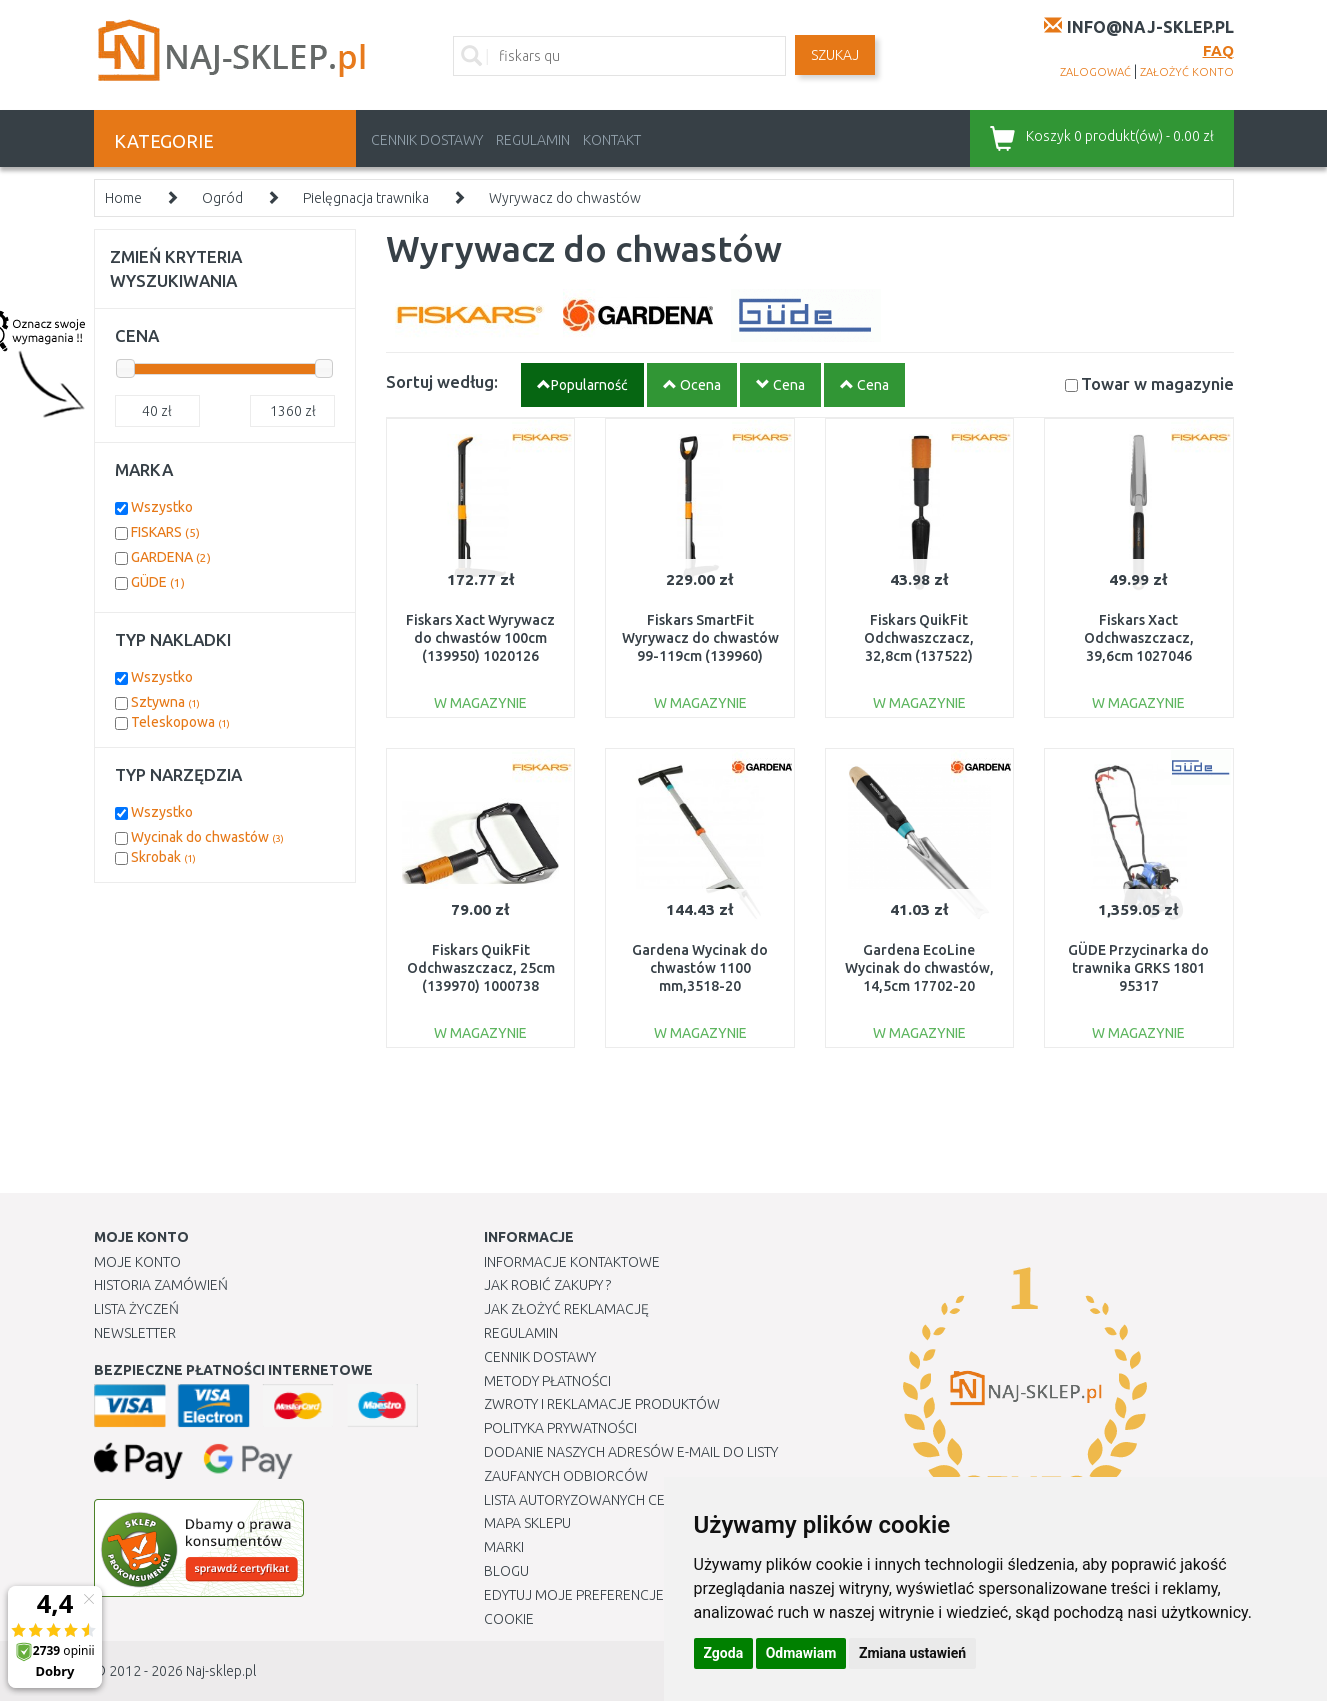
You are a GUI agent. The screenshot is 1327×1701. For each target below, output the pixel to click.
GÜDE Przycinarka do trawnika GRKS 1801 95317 (1138, 968)
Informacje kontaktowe (572, 1262)
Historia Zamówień (161, 1285)
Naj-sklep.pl (221, 1671)
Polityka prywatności (560, 1428)
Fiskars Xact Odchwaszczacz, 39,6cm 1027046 (1139, 638)
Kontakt (612, 140)
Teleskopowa (180, 722)
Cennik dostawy (427, 140)
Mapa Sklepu (527, 1523)
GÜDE (158, 582)
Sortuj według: (442, 381)
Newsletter (135, 1333)
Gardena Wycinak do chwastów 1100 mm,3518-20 (700, 968)
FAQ (1218, 50)
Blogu (506, 1571)
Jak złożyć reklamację (566, 1309)
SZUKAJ (835, 55)
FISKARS (165, 532)
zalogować (1095, 72)
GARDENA (171, 557)
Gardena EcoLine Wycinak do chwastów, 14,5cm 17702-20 (919, 968)
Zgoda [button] (724, 1653)
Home (123, 198)
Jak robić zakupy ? (547, 1285)
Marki (504, 1547)
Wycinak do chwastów (207, 837)
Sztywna (165, 702)
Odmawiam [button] (801, 1653)
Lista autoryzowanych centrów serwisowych (647, 1500)
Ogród (222, 198)
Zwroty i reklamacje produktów (602, 1404)
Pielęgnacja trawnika (366, 198)
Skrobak (163, 857)
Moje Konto (137, 1262)
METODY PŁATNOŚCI (547, 1381)
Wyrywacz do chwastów (565, 198)
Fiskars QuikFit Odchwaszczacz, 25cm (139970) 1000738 (481, 968)
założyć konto (1187, 72)
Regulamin (533, 140)
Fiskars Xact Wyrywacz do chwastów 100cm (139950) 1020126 (480, 638)
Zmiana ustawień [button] (912, 1653)
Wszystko (162, 507)
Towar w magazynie (1157, 383)
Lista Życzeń (136, 1309)
